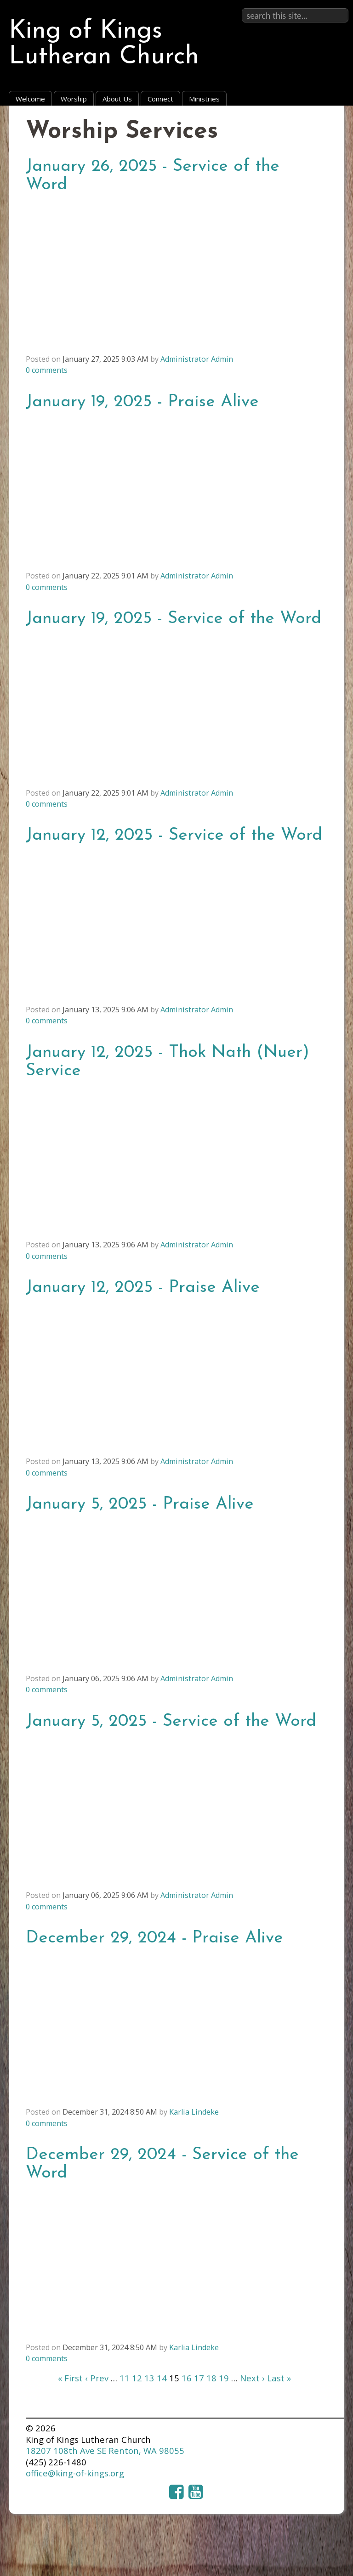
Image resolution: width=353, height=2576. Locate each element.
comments (47, 370)
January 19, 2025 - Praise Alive (142, 401)
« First (70, 2378)
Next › (252, 2378)
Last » (279, 2378)
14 (162, 2378)
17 (199, 2378)
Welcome (30, 98)
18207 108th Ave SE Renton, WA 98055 (105, 2450)
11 (125, 2378)
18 (211, 2378)
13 (149, 2378)
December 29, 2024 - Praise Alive (154, 1938)
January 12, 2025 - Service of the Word (174, 835)
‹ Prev (96, 2378)
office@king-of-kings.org (75, 2473)
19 (224, 2378)
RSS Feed (316, 129)
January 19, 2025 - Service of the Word (173, 618)
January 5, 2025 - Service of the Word (171, 1721)
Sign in (334, 8)
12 (137, 2378)
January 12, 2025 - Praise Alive (143, 1287)
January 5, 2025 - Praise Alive (140, 1504)
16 (187, 2378)
